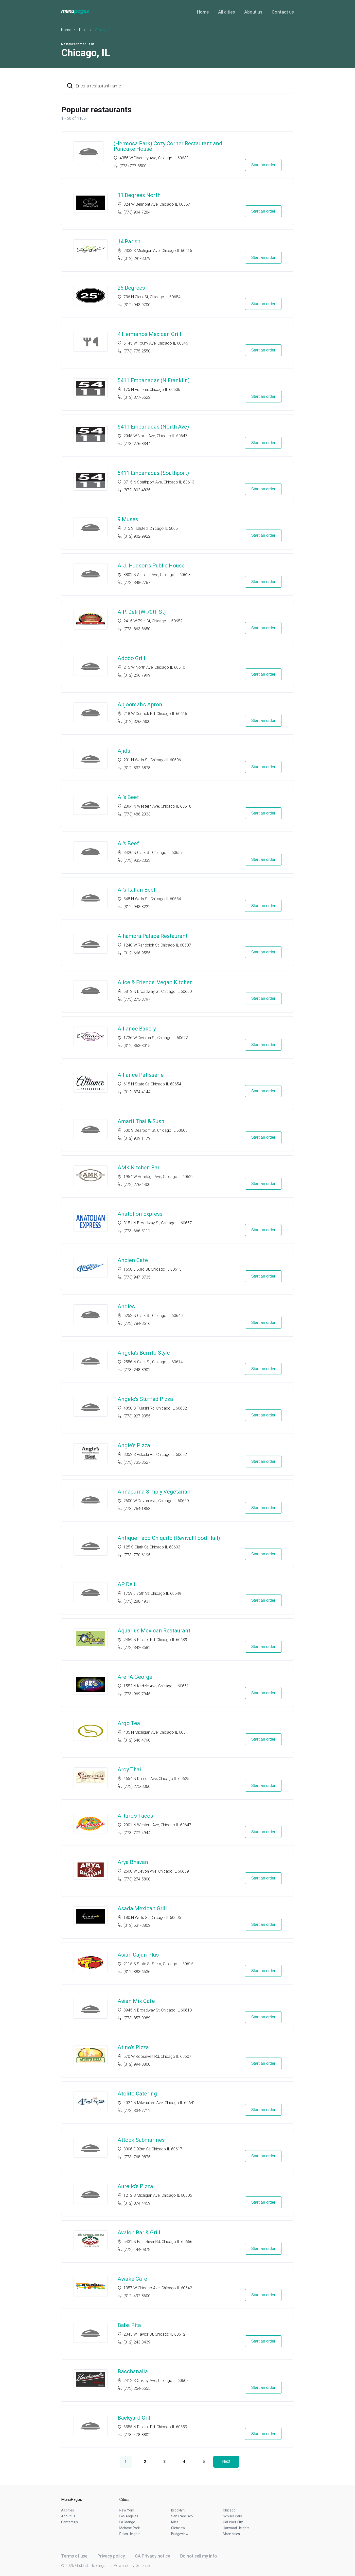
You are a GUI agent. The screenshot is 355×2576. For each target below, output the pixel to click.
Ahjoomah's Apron (140, 704)
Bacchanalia (133, 2371)
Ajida (124, 751)
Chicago (229, 2510)
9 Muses (128, 519)
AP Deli (126, 1584)
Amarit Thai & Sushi (142, 1121)
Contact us (283, 12)
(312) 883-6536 (137, 1971)
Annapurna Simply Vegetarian (154, 1492)
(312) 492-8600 (137, 2295)
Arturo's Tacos (135, 1816)
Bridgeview (179, 2534)
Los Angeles (128, 2516)
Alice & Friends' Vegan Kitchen (155, 982)
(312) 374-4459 (137, 2203)
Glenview (178, 2528)
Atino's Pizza (133, 2047)
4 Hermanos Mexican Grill (149, 334)
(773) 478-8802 (137, 2434)
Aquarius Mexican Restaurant (154, 1631)
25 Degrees (131, 288)
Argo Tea (129, 1723)
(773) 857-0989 (137, 2018)
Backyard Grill (135, 2418)
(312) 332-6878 (137, 767)
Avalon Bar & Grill (139, 2232)
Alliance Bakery (137, 1029)
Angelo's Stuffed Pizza (145, 1399)
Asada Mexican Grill (142, 1908)
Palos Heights (130, 2534)
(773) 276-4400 (137, 1184)
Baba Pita (129, 2325)
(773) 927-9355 (137, 1416)
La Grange (127, 2522)
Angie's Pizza (134, 1445)
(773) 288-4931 (137, 1601)
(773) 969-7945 (137, 1694)
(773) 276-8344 (137, 443)
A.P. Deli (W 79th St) (142, 612)
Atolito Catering (137, 2094)
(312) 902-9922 (137, 536)
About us (253, 12)
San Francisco (182, 2516)
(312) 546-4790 (137, 1740)
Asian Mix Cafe (136, 2001)
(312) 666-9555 (137, 953)
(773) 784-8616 (137, 1323)
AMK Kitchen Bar (139, 1167)
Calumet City (233, 2522)
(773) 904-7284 (137, 212)
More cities (231, 2534)
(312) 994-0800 (137, 2064)
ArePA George (135, 1677)
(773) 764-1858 (137, 1508)
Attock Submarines (141, 2140)
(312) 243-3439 (137, 2342)
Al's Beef (128, 797)
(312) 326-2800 (137, 721)
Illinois (83, 30)
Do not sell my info (198, 2556)
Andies (126, 1306)
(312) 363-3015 (137, 1045)
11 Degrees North (139, 195)
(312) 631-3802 (137, 1925)
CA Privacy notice (152, 2556)
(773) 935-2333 (137, 860)
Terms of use (74, 2556)
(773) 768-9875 (137, 2157)
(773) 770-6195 (137, 1555)
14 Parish (129, 241)
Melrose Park (129, 2528)
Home (203, 12)
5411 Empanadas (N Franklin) (154, 380)
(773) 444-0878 (137, 2249)
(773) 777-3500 (133, 166)
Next (226, 2461)
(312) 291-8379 (137, 258)
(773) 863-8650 (137, 629)
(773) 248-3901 (137, 1369)
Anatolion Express (140, 1214)
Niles (174, 2522)
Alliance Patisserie (141, 1075)
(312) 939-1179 (137, 1138)
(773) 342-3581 (137, 1647)
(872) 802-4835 (137, 490)
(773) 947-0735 (137, 1277)
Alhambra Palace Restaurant (153, 936)
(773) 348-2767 (137, 582)
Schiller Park (232, 2516)
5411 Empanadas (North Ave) (153, 427)
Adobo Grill (131, 658)
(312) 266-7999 (137, 675)
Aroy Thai (129, 1769)
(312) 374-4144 (137, 1092)
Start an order (263, 165)
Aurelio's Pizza (135, 2186)
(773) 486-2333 (137, 814)
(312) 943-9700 (137, 304)
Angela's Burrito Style (144, 1353)
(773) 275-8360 (137, 1786)
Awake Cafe (132, 2279)
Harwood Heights (236, 2528)
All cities (226, 12)
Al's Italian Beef (137, 890)
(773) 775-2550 (137, 351)
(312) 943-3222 (137, 906)
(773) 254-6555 (137, 2388)
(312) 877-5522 (137, 397)
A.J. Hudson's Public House (151, 566)
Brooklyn (178, 2510)
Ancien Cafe (133, 1260)
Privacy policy (111, 2556)
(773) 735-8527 (137, 1462)
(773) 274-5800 (137, 1879)
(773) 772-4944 (137, 1832)
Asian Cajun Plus (138, 1955)
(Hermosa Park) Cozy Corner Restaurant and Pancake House (168, 146)
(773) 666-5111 (137, 1231)
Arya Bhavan (133, 1862)
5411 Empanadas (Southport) (153, 473)
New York (126, 2510)
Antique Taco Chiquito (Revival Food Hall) (169, 1538)
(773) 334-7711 (137, 2110)
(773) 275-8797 (137, 999)
